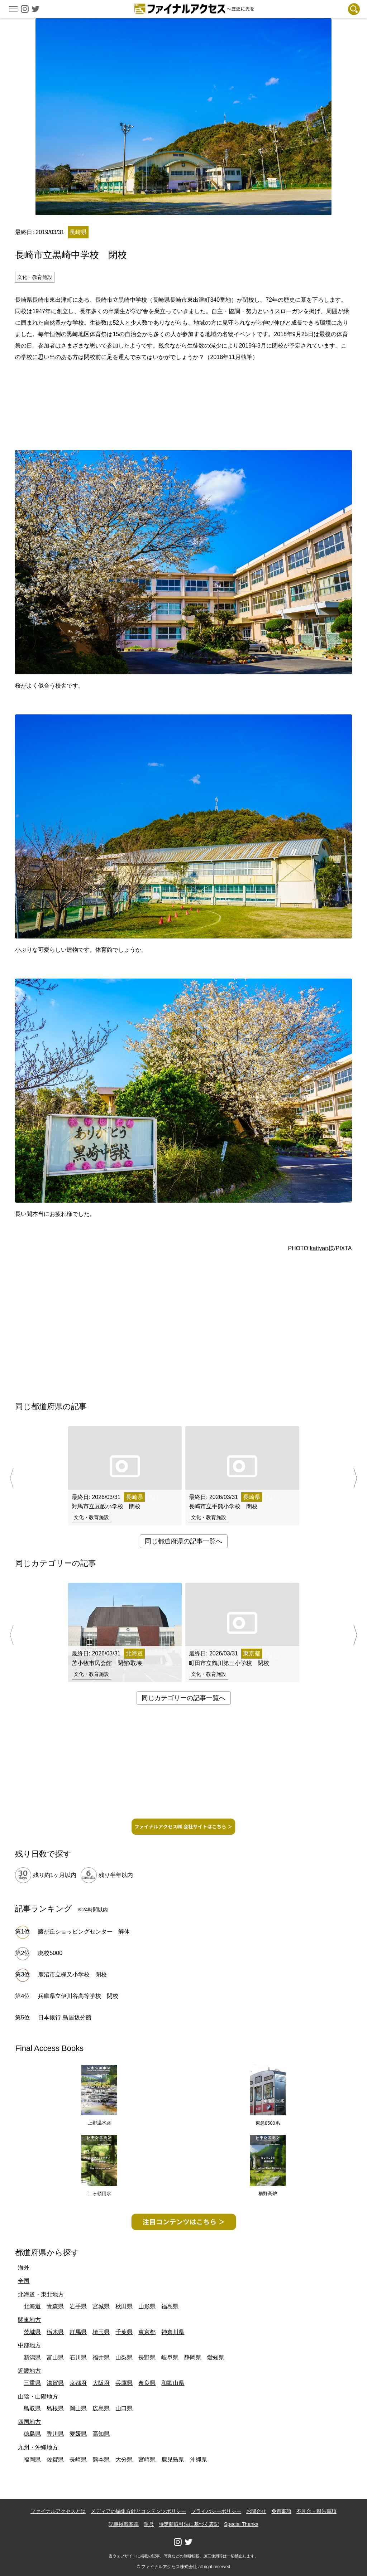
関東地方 (29, 2320)
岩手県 (78, 2306)
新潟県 (32, 2357)
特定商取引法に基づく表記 (189, 2524)
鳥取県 (32, 2408)
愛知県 (215, 2357)
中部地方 (29, 2345)
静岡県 (192, 2357)
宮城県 (101, 2306)
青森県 (55, 2306)
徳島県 (32, 2434)
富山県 (55, 2357)
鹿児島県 (172, 2459)
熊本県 (101, 2459)
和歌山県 (172, 2383)
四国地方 (29, 2422)
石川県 (78, 2357)
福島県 (169, 2306)
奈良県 (147, 2383)
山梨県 (124, 2357)
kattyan (319, 1248)
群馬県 (78, 2332)
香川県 (55, 2434)
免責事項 (281, 2511)
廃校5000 (50, 1953)
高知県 (101, 2434)
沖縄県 (198, 2459)
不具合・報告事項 (316, 2511)
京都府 (78, 2383)
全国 (23, 2281)
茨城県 (32, 2332)
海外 (23, 2268)
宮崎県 (147, 2459)
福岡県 (32, 2459)
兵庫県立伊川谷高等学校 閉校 (78, 1996)
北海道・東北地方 (41, 2294)
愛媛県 (78, 2434)
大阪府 (101, 2383)
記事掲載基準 (124, 2524)
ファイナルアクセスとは (58, 2511)
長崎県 (78, 2459)
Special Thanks (241, 2524)
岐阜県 (169, 2357)
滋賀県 (55, 2383)
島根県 (55, 2408)
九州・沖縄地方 (38, 2447)
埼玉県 (101, 2332)
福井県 (101, 2357)
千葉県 (124, 2332)
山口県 (124, 2408)
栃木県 (55, 2332)
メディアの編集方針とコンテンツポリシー (138, 2511)
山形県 (147, 2306)
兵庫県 (124, 2383)
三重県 (32, 2383)
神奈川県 (172, 2332)
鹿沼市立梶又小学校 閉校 (72, 1974)
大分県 (124, 2459)
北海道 (32, 2306)
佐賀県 (55, 2459)
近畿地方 (29, 2371)
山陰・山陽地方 (38, 2396)
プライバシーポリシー (216, 2511)
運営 (149, 2524)
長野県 (147, 2357)
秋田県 (124, 2306)
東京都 (147, 2332)
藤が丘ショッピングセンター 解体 (84, 1932)
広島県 (101, 2408)
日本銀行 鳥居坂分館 (64, 2017)
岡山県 (78, 2408)
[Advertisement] (183, 388)
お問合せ (256, 2511)
